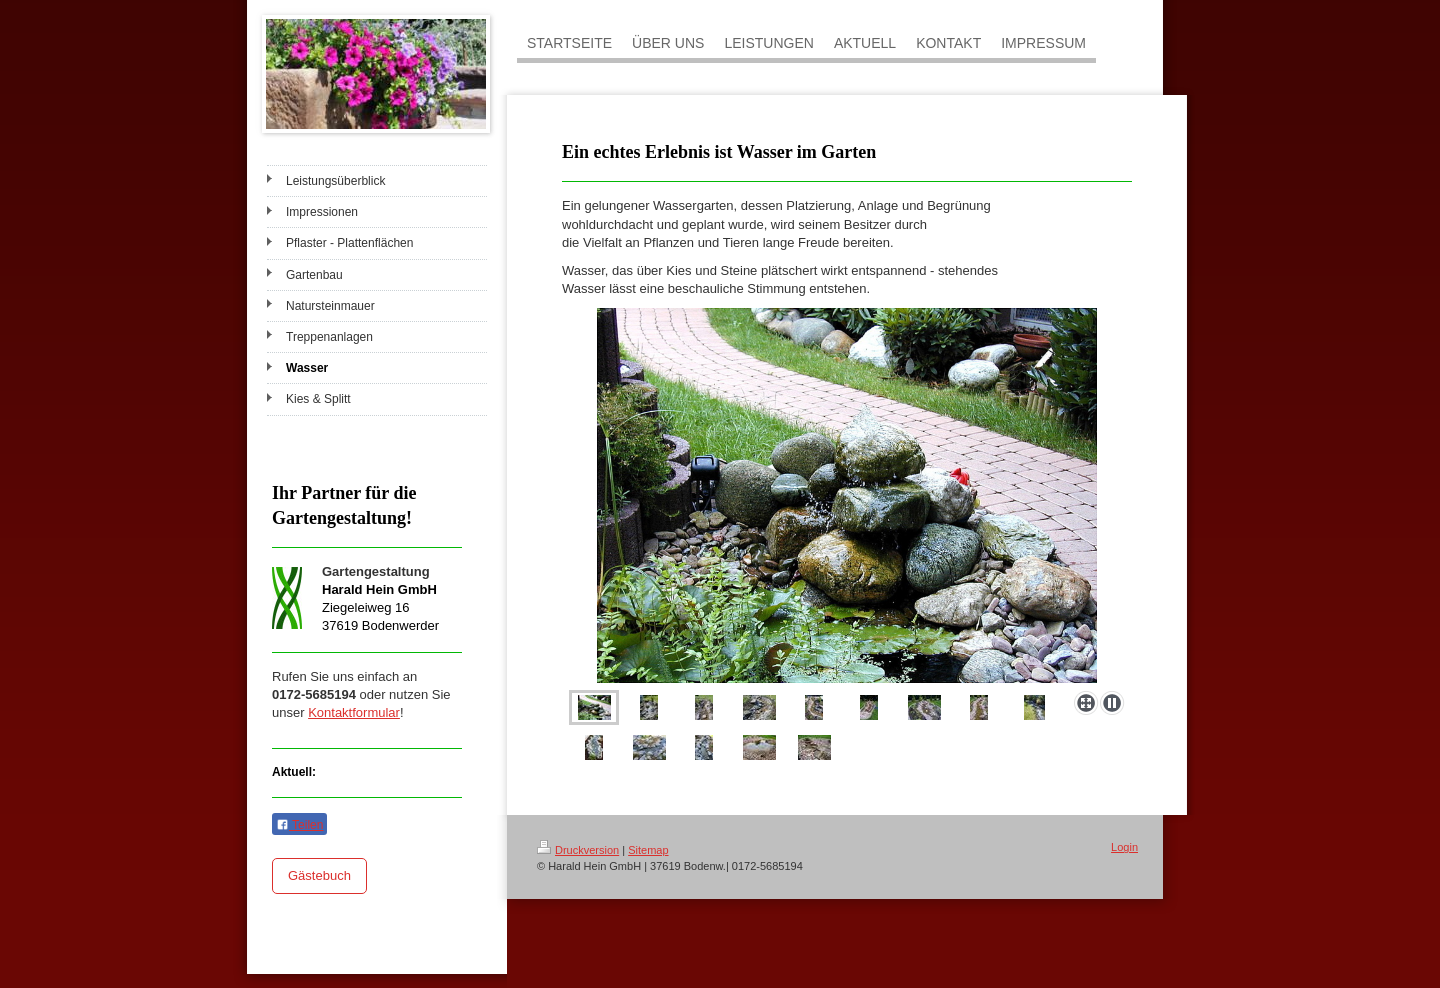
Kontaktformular (354, 712)
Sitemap (648, 850)
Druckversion (578, 850)
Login (1124, 847)
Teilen (299, 825)
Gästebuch (319, 875)
